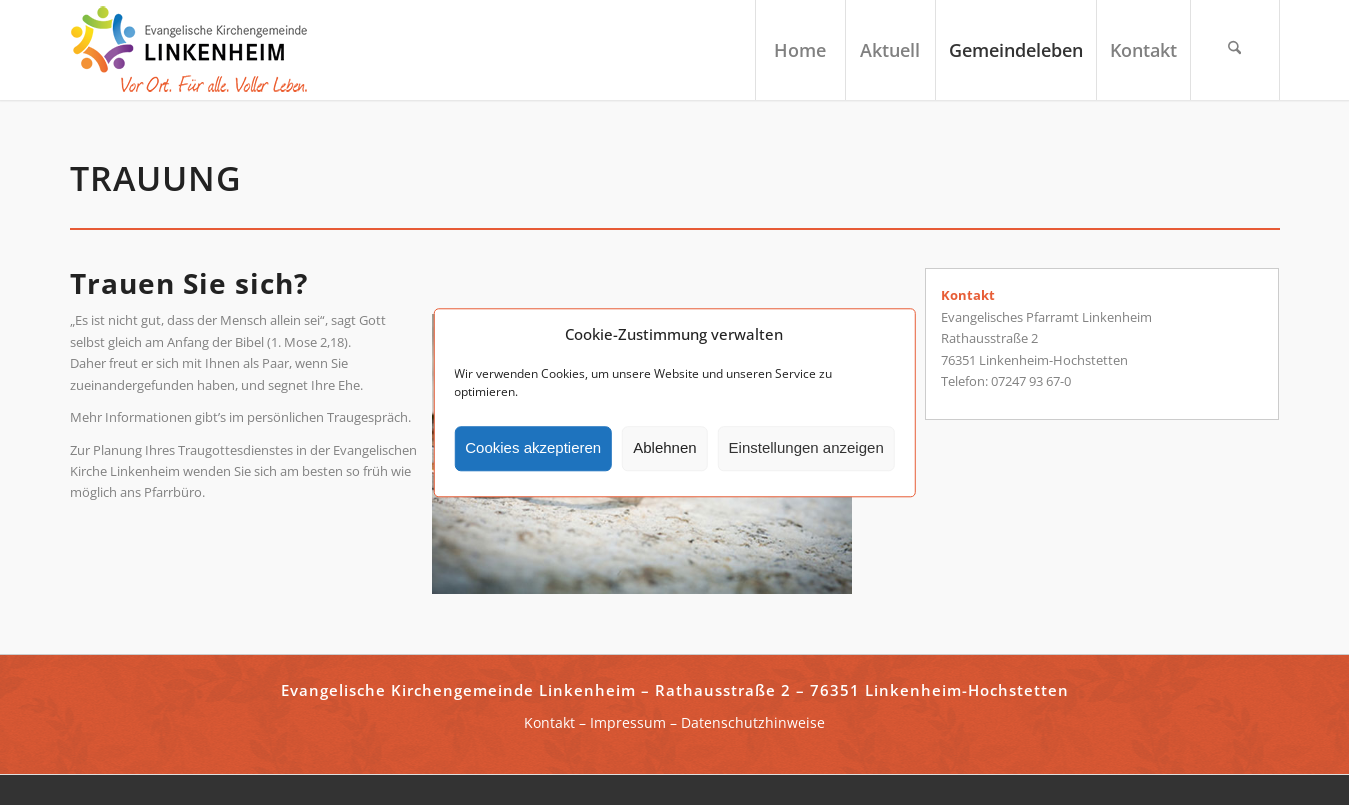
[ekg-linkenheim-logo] (195, 50)
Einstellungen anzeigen (806, 448)
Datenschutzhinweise (753, 722)
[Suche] (1235, 50)
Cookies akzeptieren (533, 448)
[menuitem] (800, 50)
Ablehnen (664, 448)
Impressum (628, 722)
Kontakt (549, 722)
